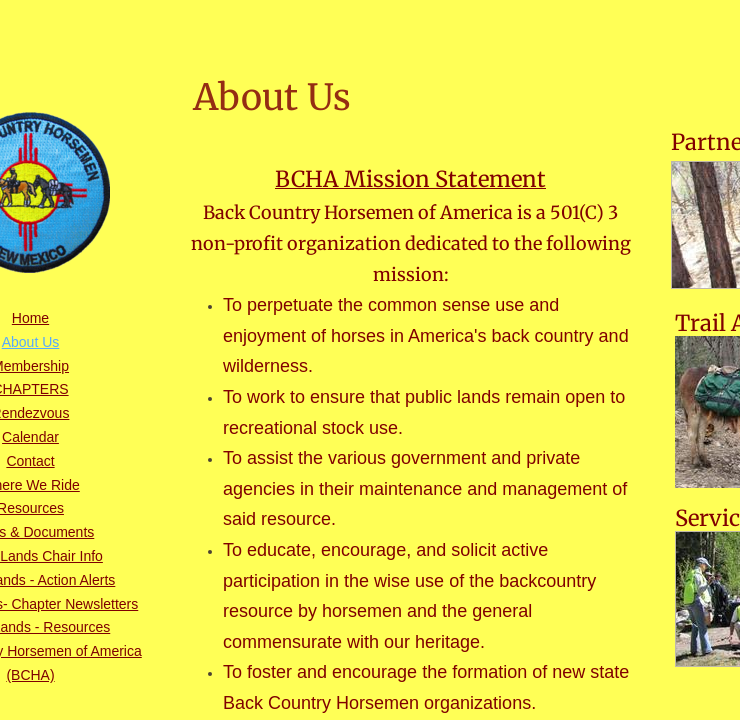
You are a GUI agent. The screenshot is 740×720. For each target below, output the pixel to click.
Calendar (30, 437)
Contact (30, 461)
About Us (31, 342)
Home (30, 318)
